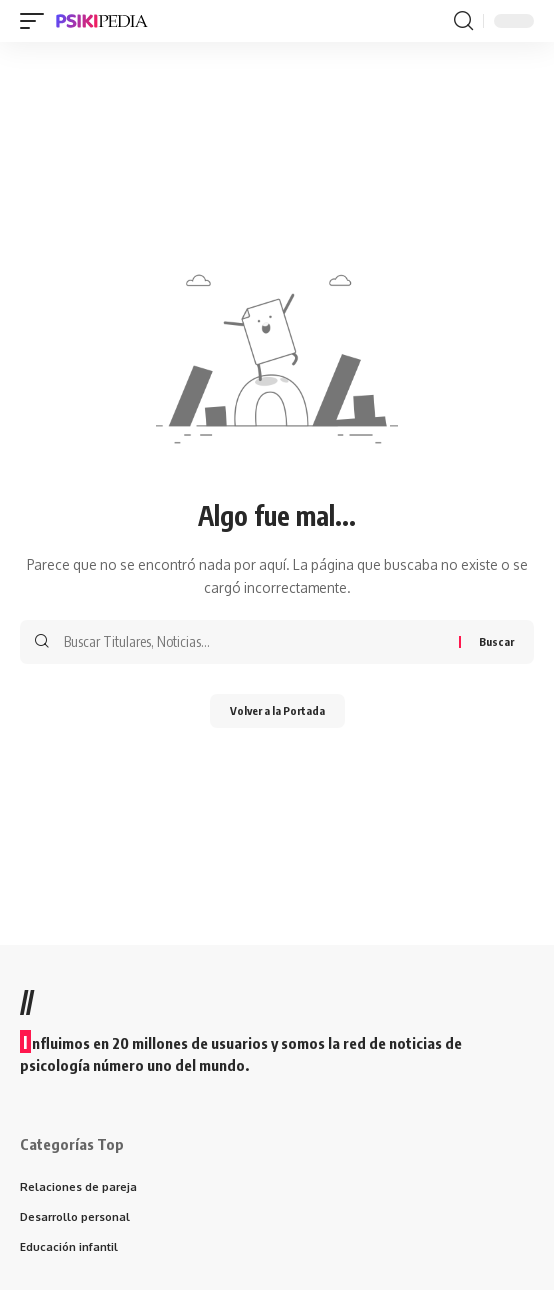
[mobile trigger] (37, 21)
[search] (463, 21)
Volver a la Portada (277, 710)
